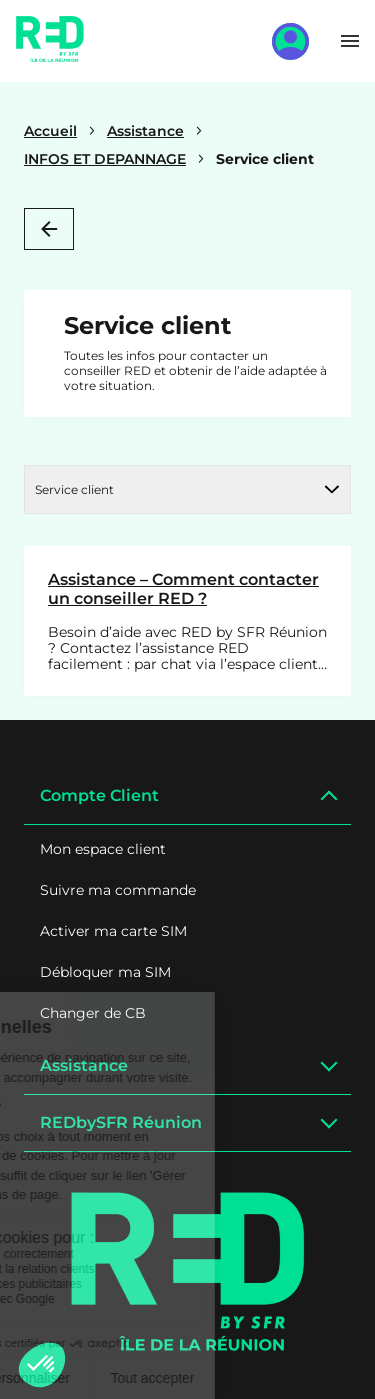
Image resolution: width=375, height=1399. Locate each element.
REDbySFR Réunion (121, 1122)
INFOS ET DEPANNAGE (105, 159)
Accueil (50, 131)
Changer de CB (93, 1013)
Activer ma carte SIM (113, 931)
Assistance (145, 131)
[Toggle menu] (350, 41)
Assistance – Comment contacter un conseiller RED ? (183, 589)
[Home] (50, 55)
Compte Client (99, 795)
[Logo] (188, 1271)
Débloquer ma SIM (105, 972)
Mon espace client (103, 849)
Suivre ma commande (118, 890)
